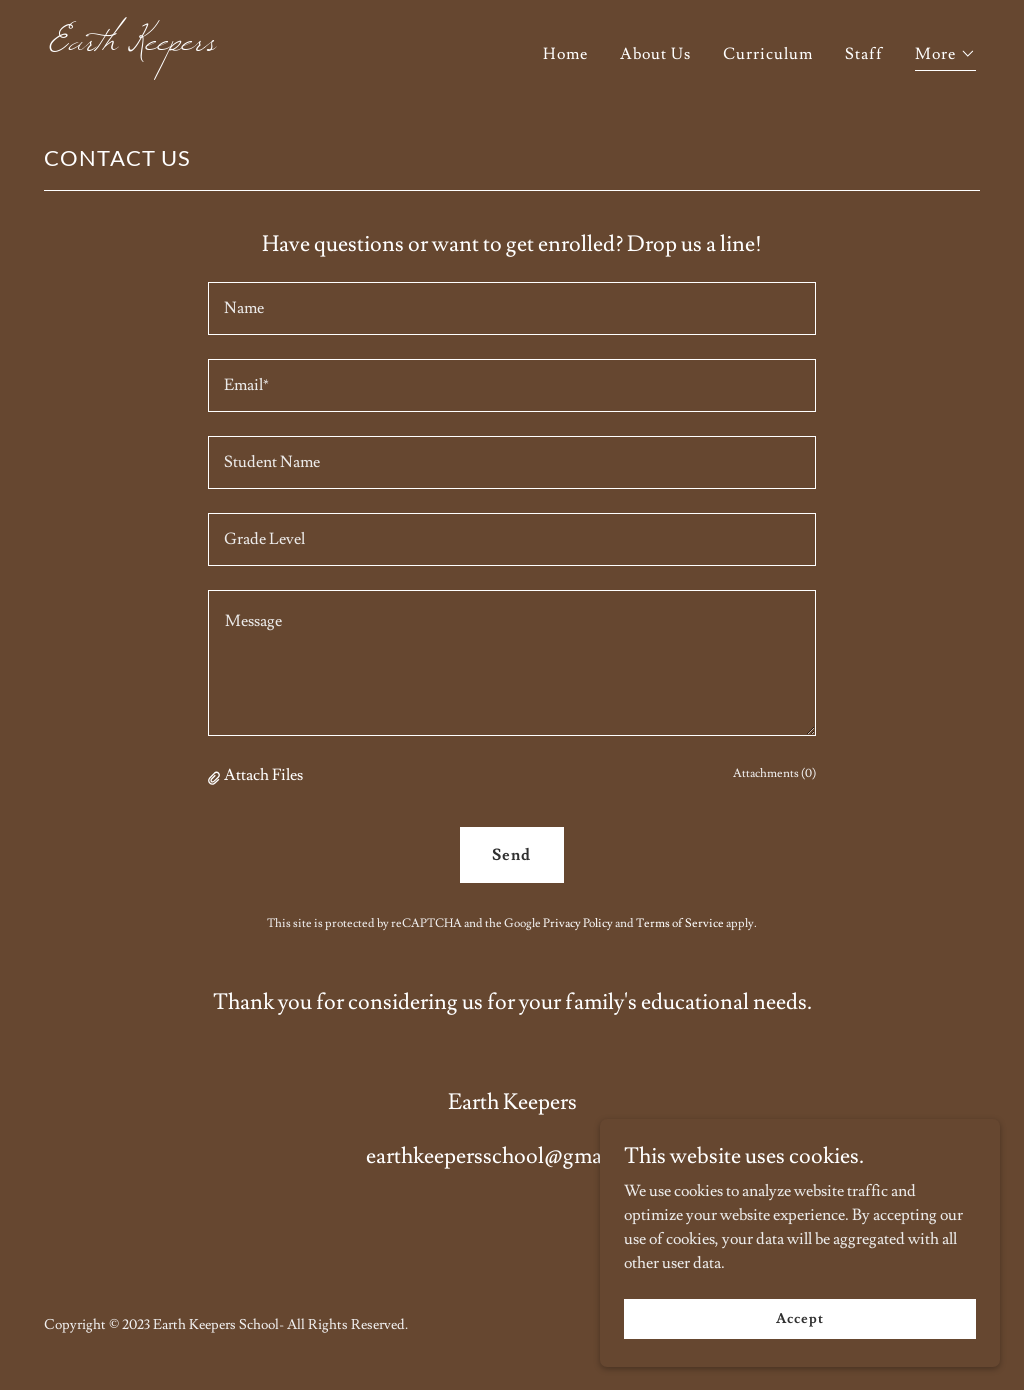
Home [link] (565, 54)
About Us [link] (655, 54)
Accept (799, 1318)
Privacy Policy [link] (578, 923)
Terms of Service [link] (680, 923)
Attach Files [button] (263, 775)
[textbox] (512, 308)
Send (511, 855)
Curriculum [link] (768, 54)
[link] (272, 45)
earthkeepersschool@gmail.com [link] (512, 1156)
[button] (945, 56)
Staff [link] (864, 54)
